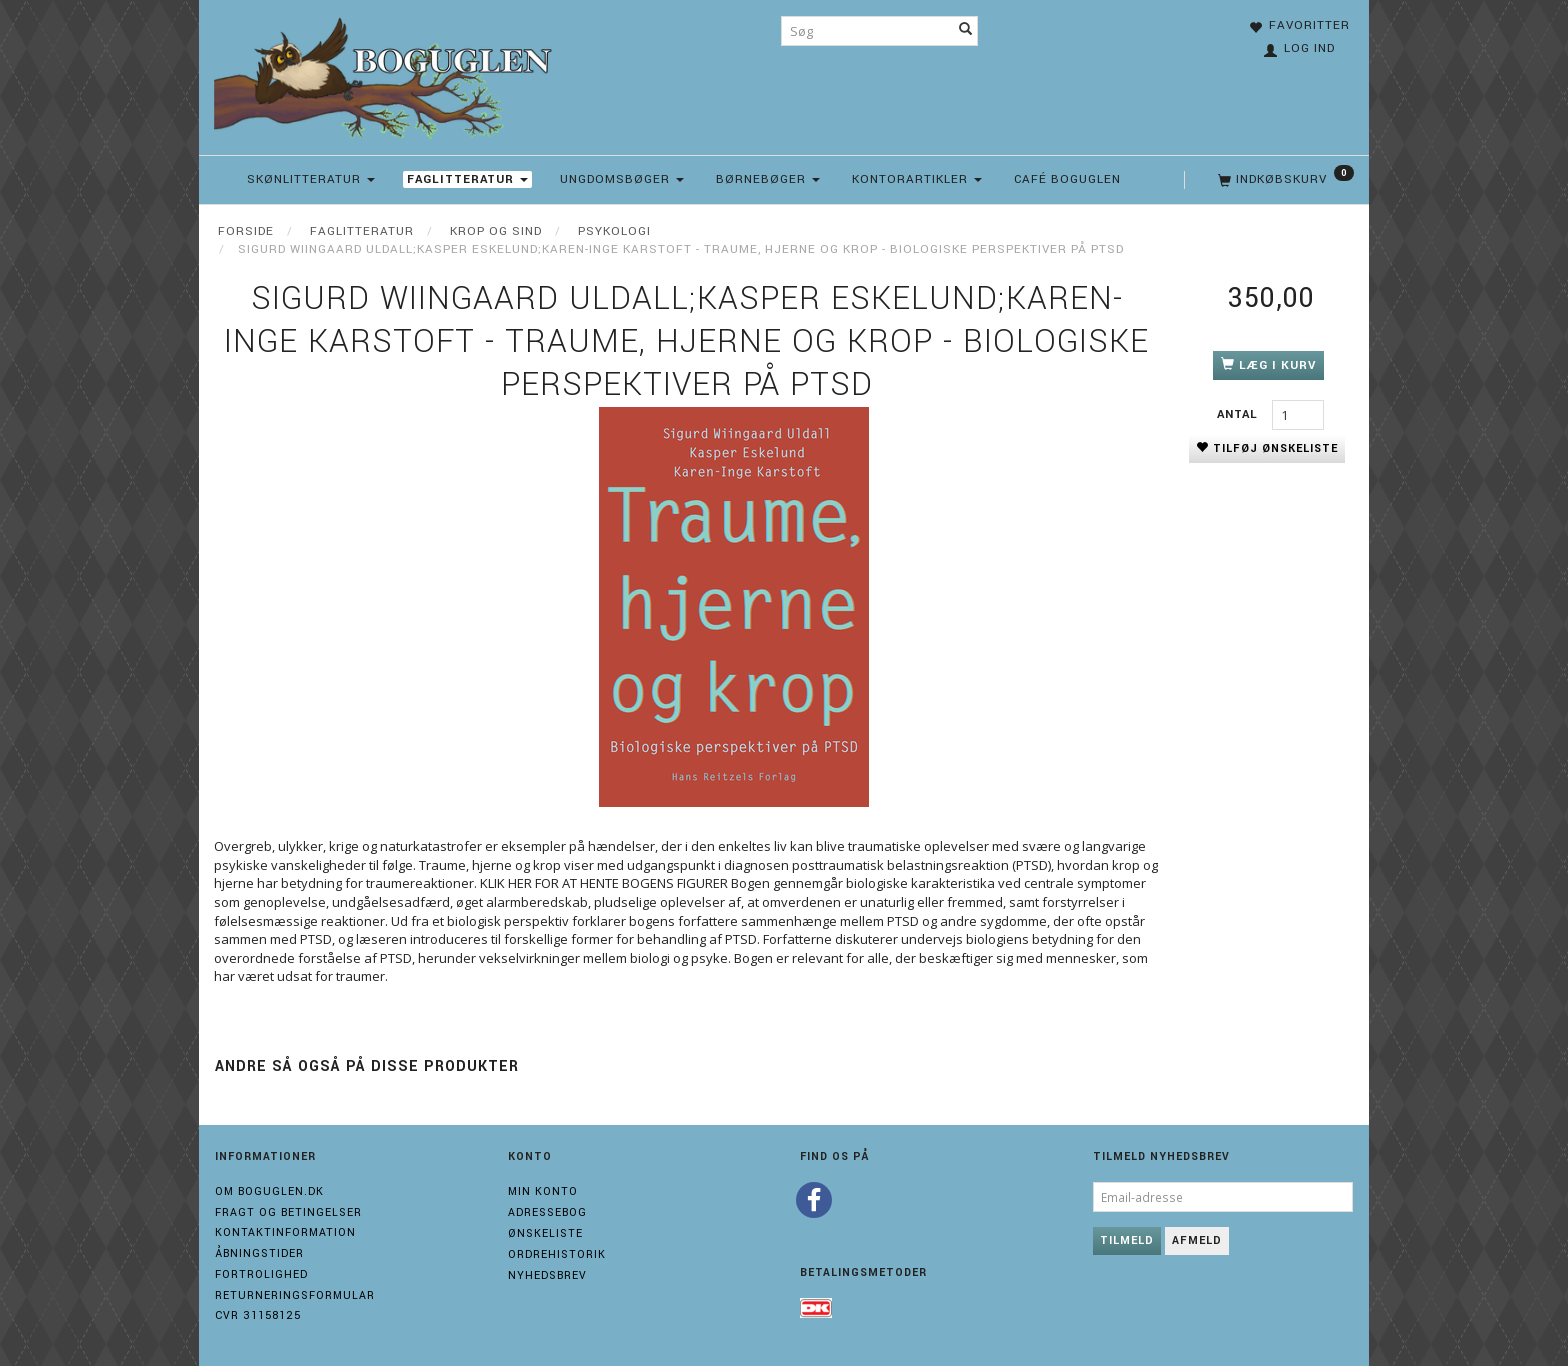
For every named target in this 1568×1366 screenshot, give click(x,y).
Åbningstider (259, 1253)
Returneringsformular (295, 1295)
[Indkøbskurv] (1284, 180)
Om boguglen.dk (269, 1191)
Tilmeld (1127, 1240)
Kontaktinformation (285, 1232)
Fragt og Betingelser (288, 1212)
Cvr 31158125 (258, 1315)
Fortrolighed (261, 1274)
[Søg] (966, 31)
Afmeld (1197, 1240)
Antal (1239, 414)
